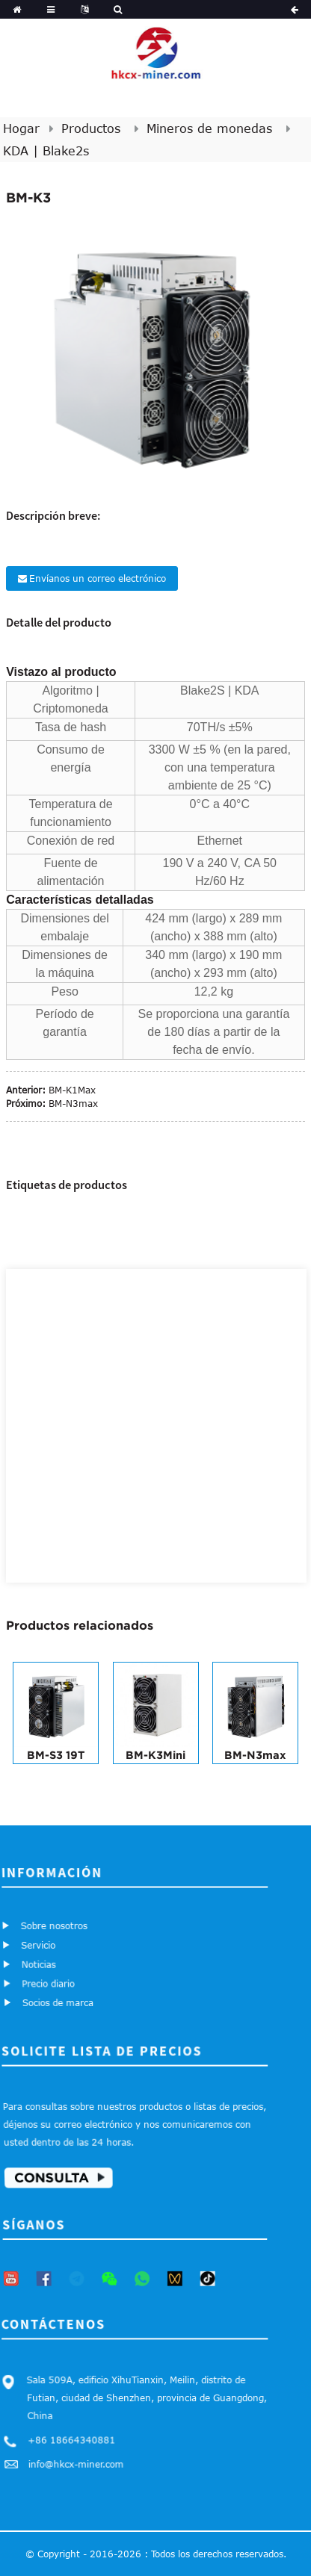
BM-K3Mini (155, 1754)
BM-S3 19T (55, 1754)
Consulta (55, 2172)
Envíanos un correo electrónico (97, 578)
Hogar (21, 128)
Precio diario (51, 1981)
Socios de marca (61, 1997)
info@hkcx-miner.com (79, 2459)
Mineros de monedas (209, 128)
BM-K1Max (72, 1089)
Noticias (40, 1963)
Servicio (38, 1944)
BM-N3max (73, 1103)
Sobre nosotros (53, 1925)
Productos (90, 128)
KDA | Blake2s (46, 151)
